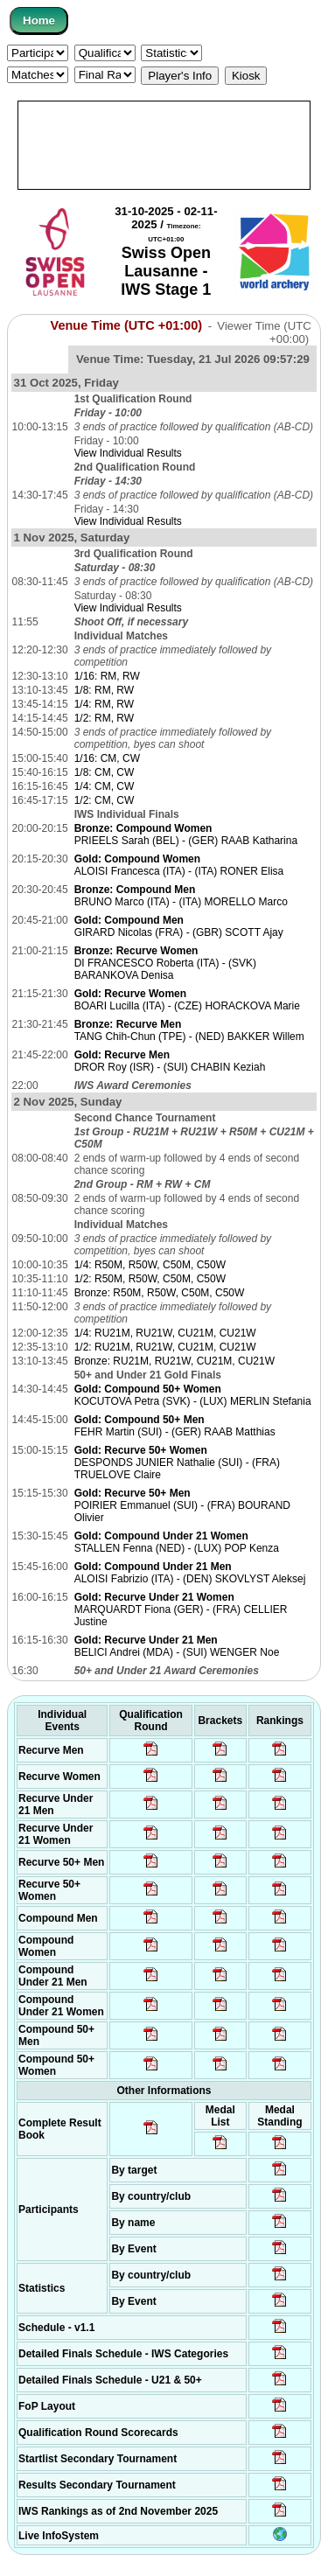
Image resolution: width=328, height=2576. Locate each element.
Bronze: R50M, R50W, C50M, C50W (159, 1293)
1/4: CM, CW (104, 786)
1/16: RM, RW (107, 676)
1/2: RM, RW (104, 718)
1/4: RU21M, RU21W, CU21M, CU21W (165, 1333)
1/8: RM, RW (104, 690)
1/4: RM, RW (104, 704)
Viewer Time (264, 332)
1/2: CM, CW (104, 800)
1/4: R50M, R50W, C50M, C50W (150, 1265)
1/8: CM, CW (104, 772)
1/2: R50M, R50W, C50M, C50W (150, 1279)
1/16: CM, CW (107, 758)
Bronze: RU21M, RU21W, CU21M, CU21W (174, 1361)
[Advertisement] (164, 145)
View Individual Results (128, 453)
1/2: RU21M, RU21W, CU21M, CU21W (165, 1347)
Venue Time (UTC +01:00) (127, 325)
